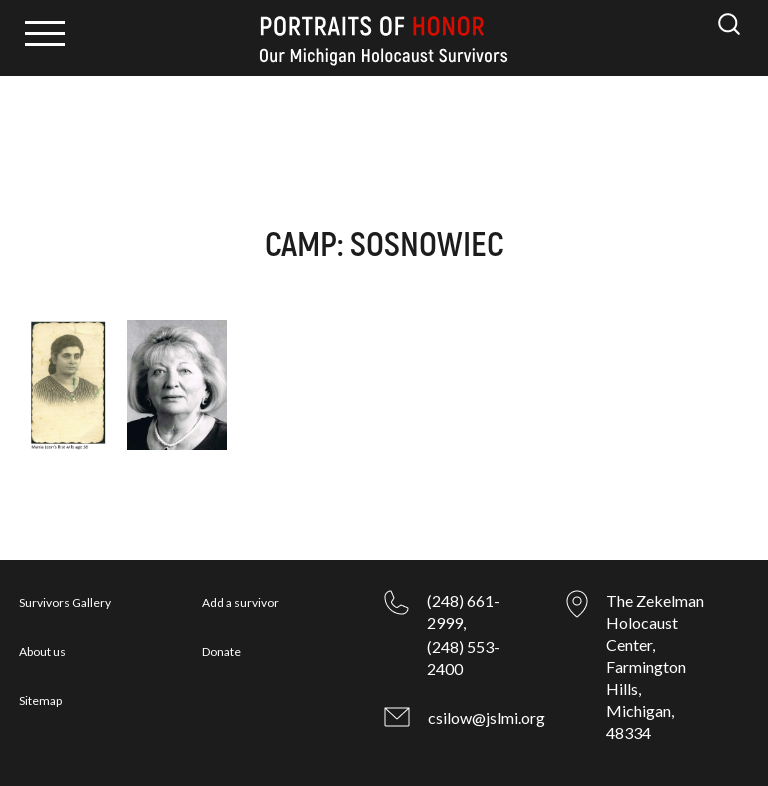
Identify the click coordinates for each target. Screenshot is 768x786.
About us (42, 651)
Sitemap (40, 700)
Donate (221, 651)
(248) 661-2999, (463, 611)
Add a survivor (240, 602)
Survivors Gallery (65, 602)
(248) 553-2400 (463, 657)
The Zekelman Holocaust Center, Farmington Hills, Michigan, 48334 (655, 666)
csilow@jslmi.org (486, 717)
